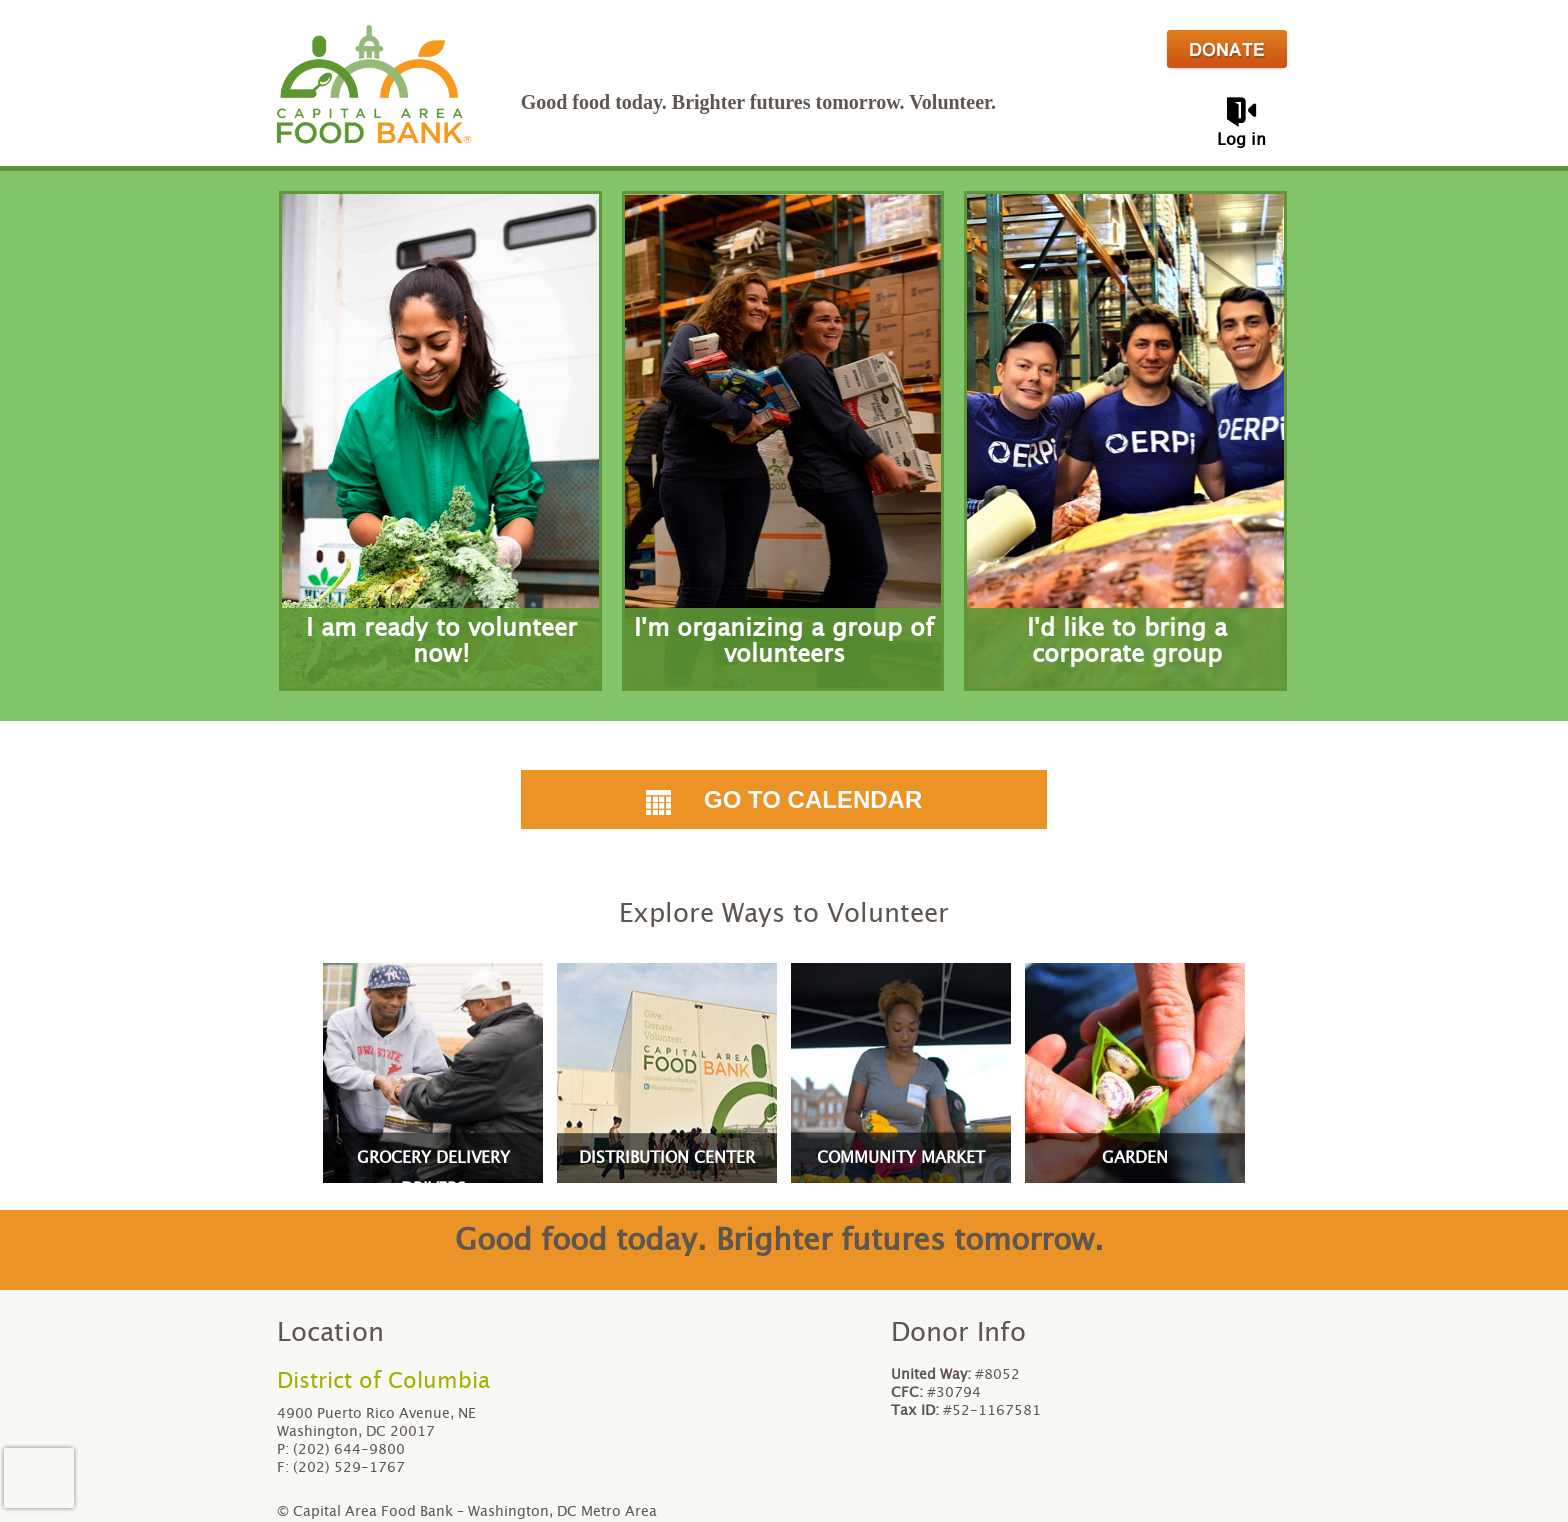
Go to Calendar (784, 799)
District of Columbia (383, 1381)
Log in (1241, 140)
